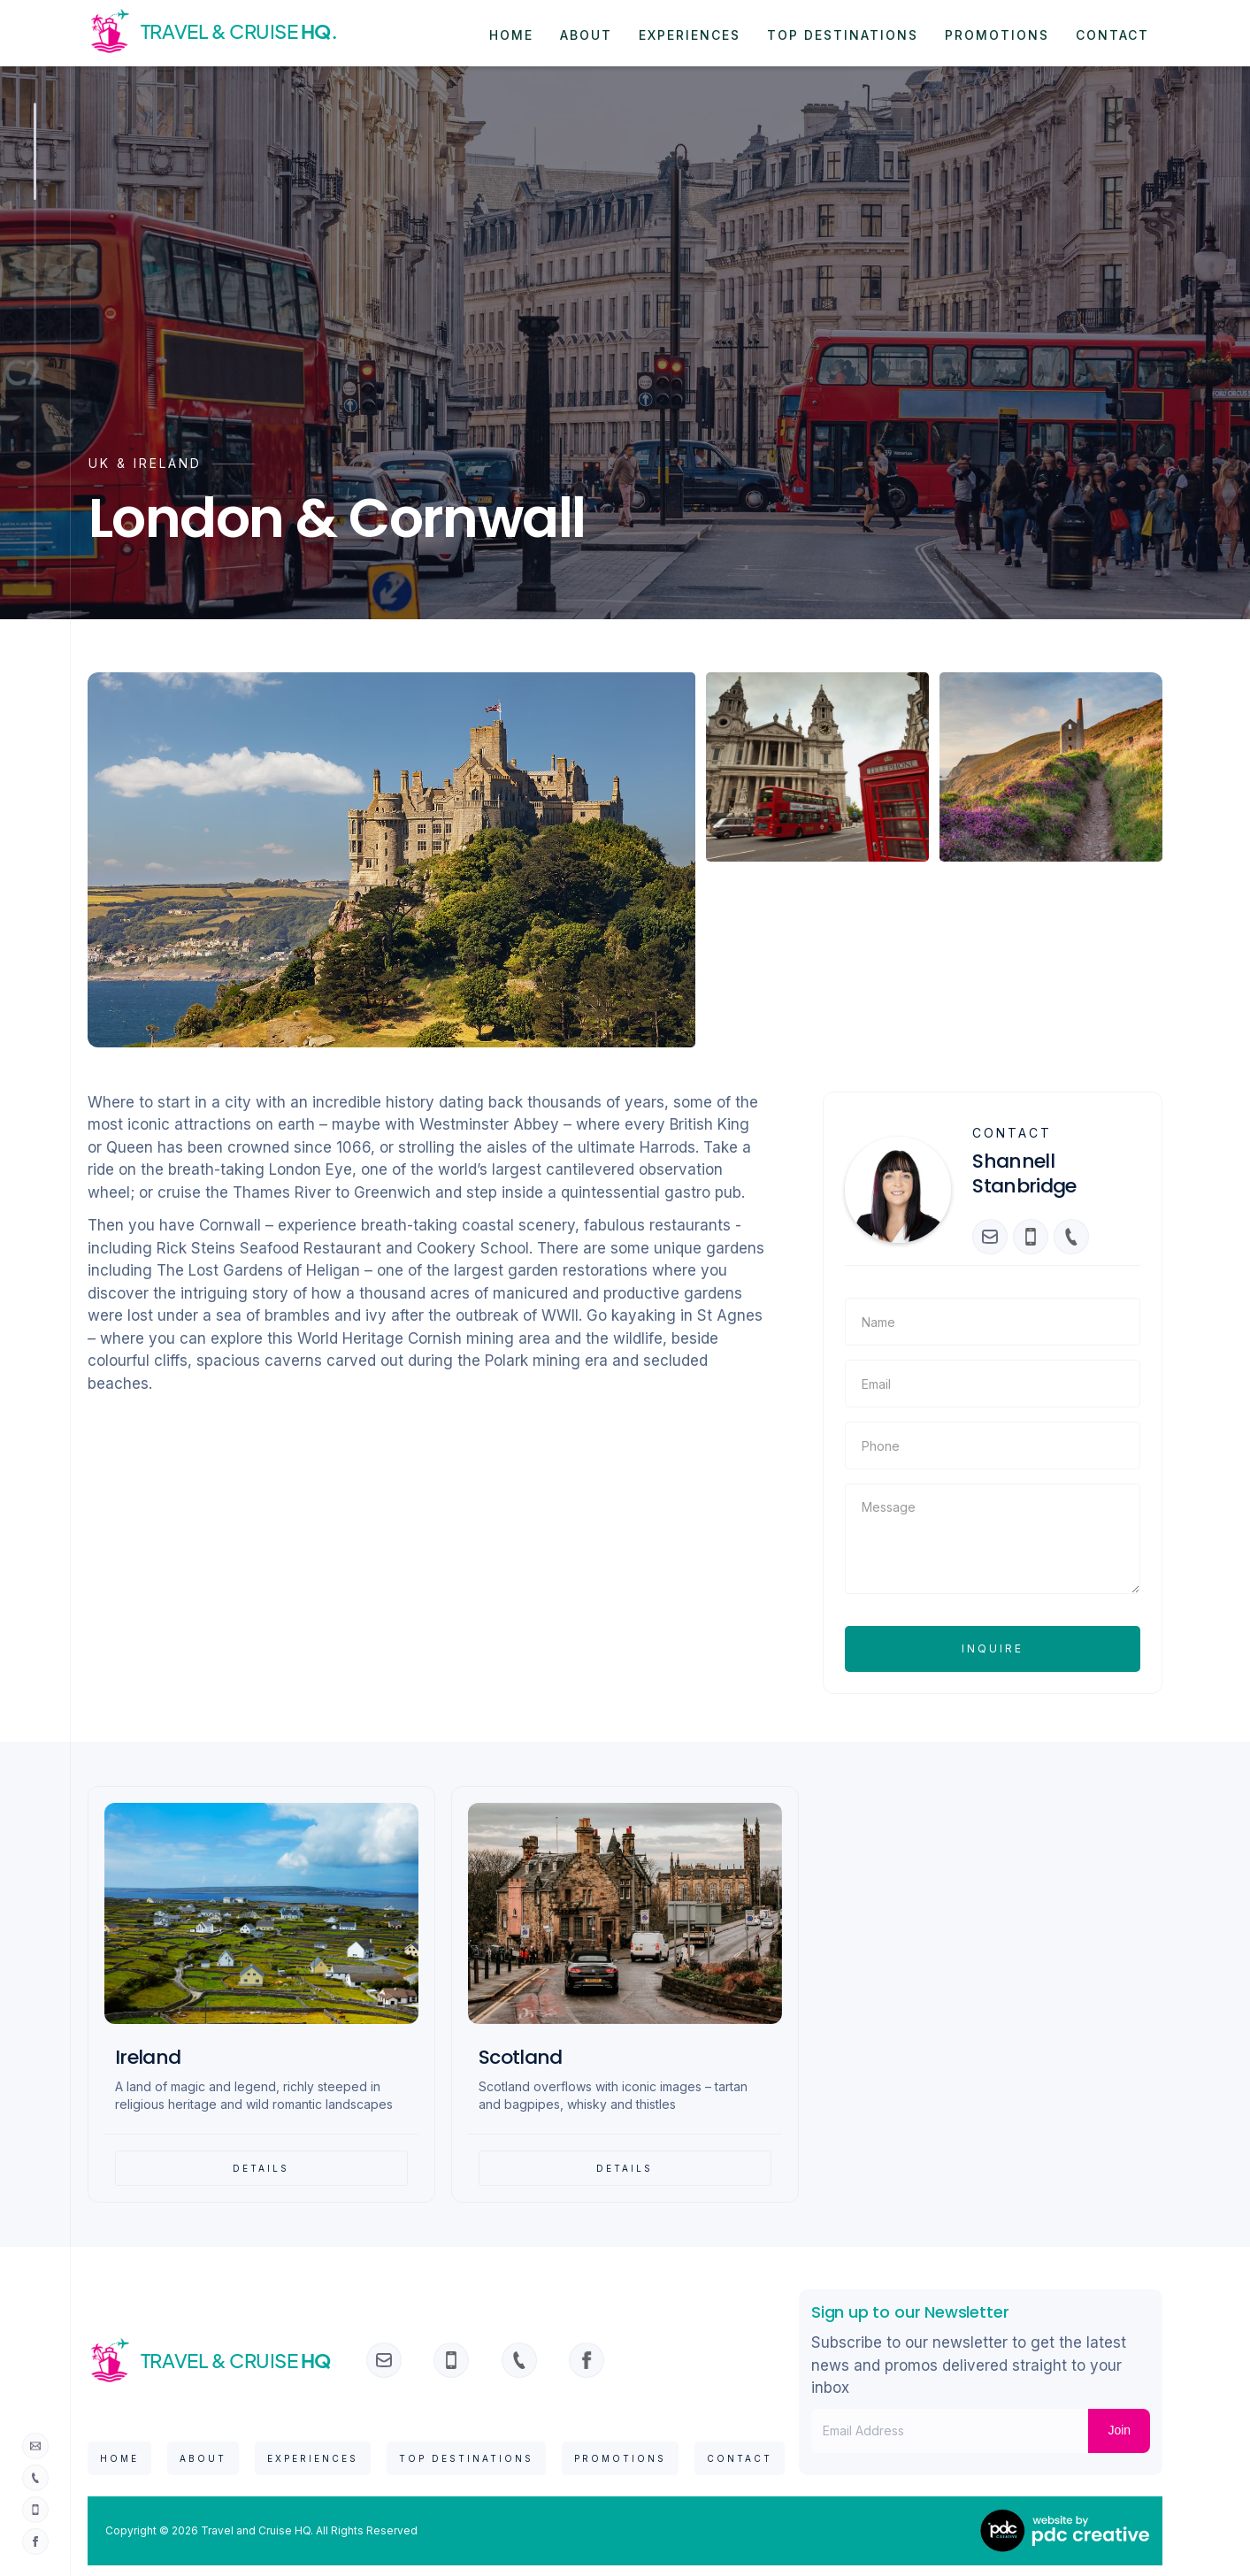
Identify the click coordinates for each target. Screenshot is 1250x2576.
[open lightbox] (392, 859)
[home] (223, 31)
